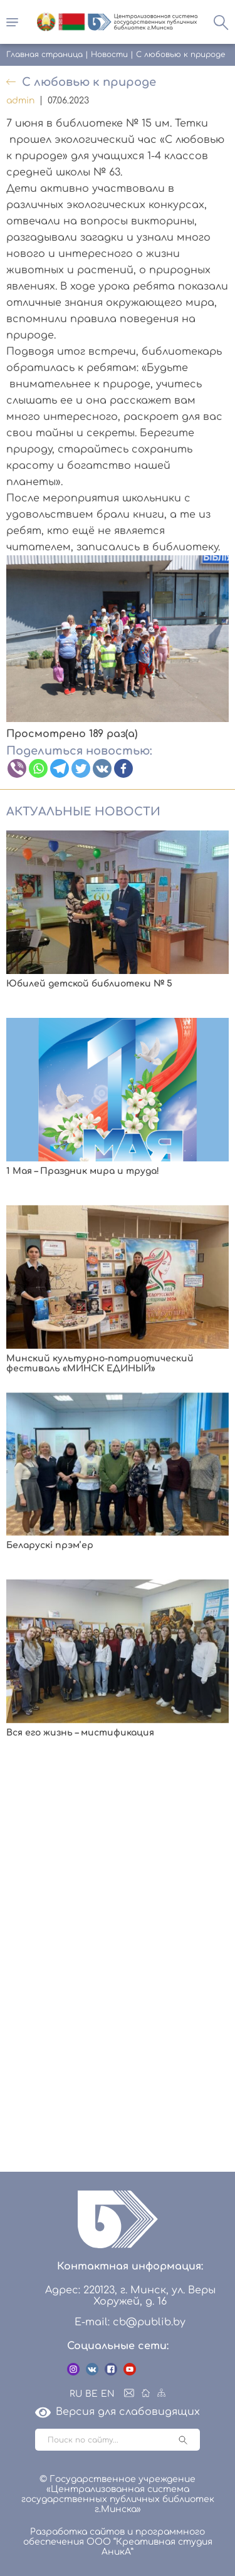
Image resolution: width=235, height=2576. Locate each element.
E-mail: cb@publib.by (130, 2322)
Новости (109, 54)
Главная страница (44, 54)
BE (91, 2394)
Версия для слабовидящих (117, 2411)
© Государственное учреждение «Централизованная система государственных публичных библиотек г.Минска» (117, 2494)
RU (76, 2394)
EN (108, 2394)
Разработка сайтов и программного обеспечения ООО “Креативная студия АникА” (117, 2542)
